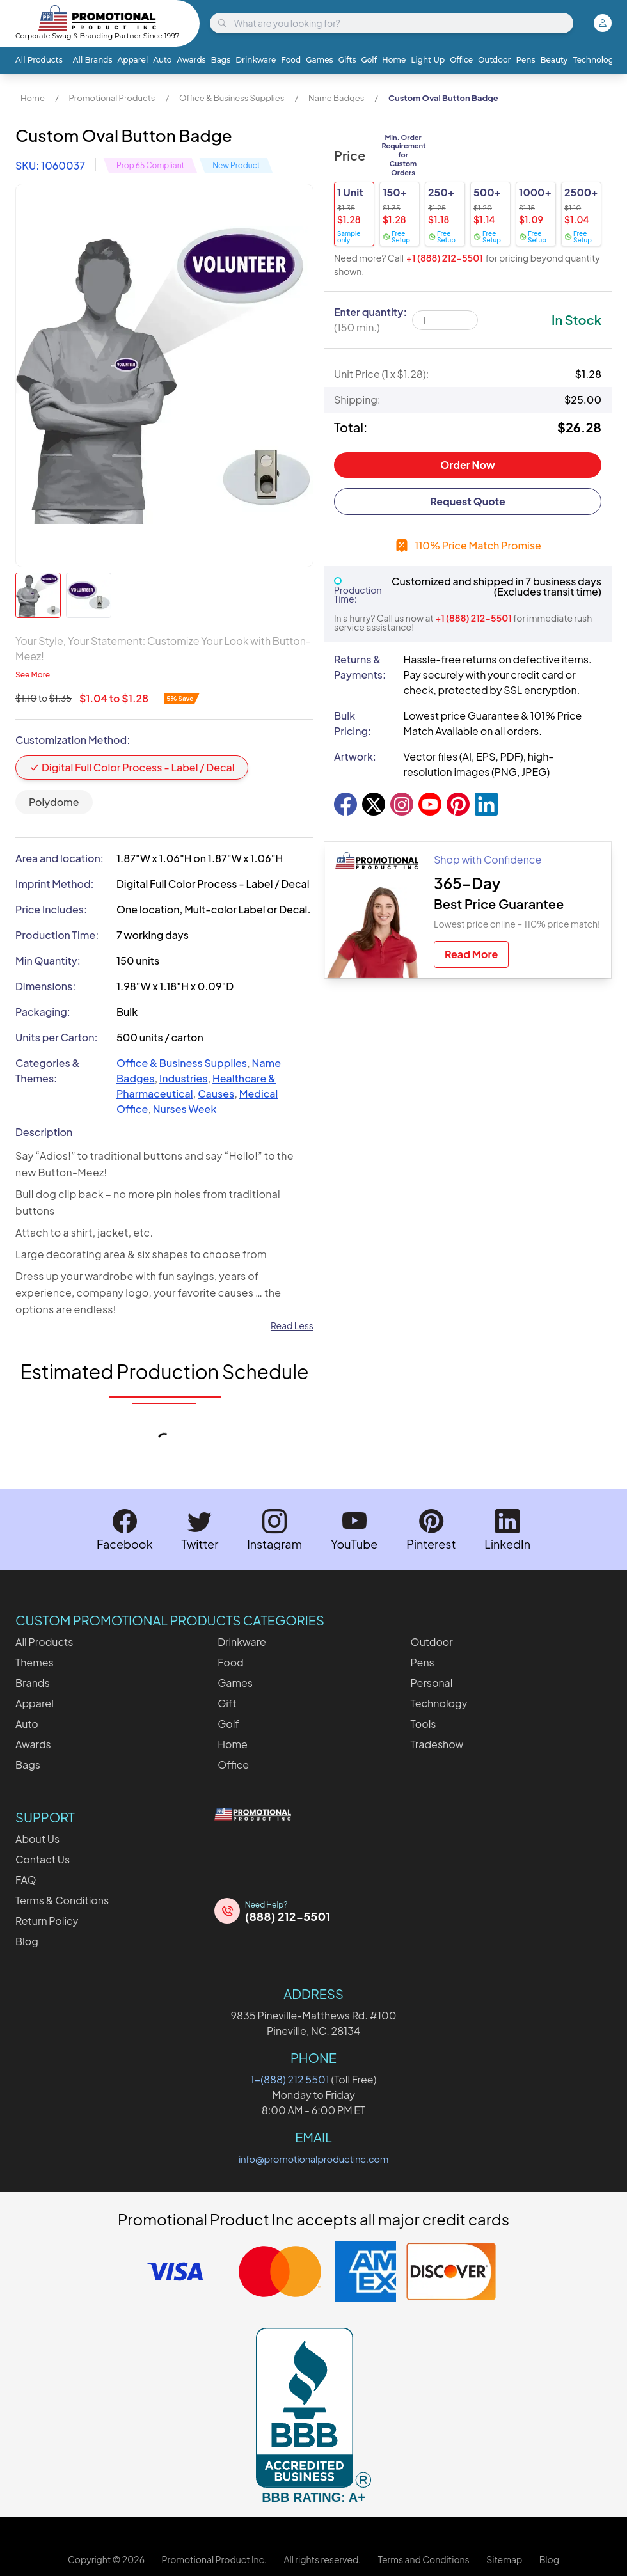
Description (43, 1132)
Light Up (428, 60)
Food (291, 60)
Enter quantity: (370, 319)
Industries (183, 1078)
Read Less (292, 1325)
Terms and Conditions (424, 2559)
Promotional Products (111, 98)
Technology (595, 60)
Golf (368, 60)
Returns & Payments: (360, 666)
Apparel (133, 60)
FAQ (25, 1879)
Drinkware (255, 60)
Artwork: (355, 756)
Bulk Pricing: (352, 723)
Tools (423, 1723)
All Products (39, 60)
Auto (162, 60)
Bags (221, 60)
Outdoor (494, 60)
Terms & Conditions (62, 1900)
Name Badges (336, 98)
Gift (227, 1703)
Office (461, 60)
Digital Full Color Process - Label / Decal (132, 767)
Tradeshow (437, 1744)
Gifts (347, 60)
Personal (432, 1682)
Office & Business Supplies (231, 98)
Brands (32, 1682)
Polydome (54, 802)
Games (319, 60)
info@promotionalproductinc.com (313, 2159)
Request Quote (467, 501)
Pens (525, 60)
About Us (37, 1838)
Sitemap (504, 2559)
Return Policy (46, 1920)
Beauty (554, 60)
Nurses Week (185, 1109)
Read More (471, 954)
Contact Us (42, 1859)
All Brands (93, 60)
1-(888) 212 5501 (290, 2079)
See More (32, 674)
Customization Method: (72, 740)
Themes (34, 1662)
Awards (191, 60)
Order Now (467, 464)
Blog (26, 1941)
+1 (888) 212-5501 (444, 258)
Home (394, 60)
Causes (216, 1093)
